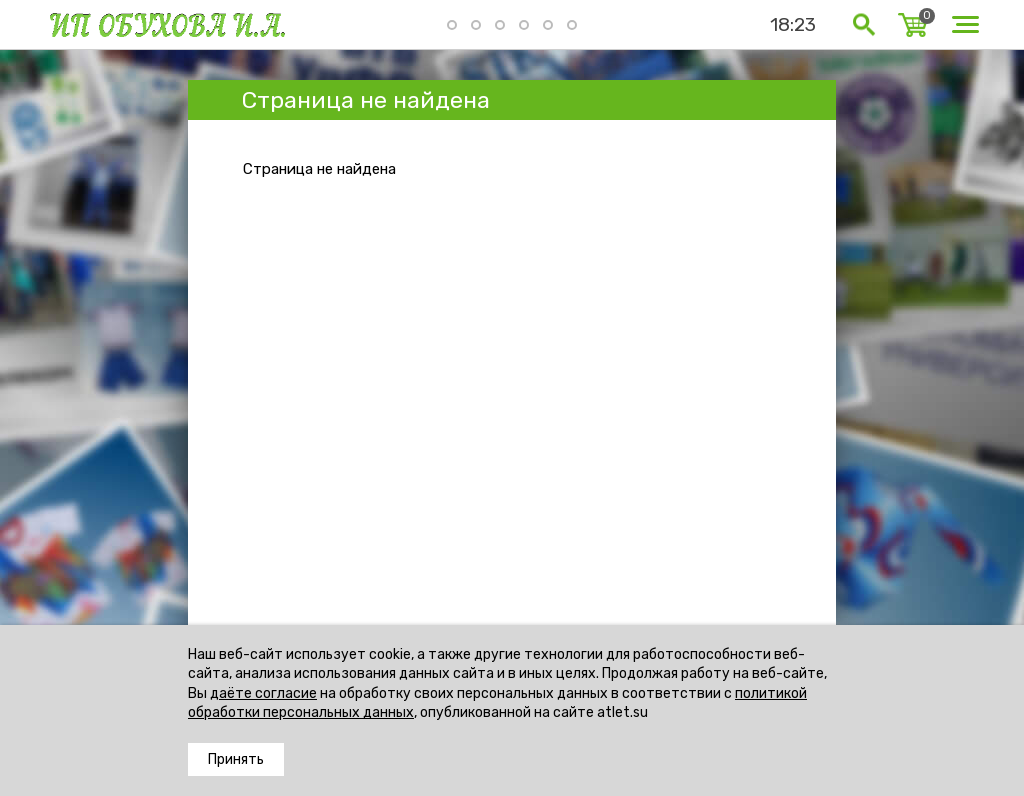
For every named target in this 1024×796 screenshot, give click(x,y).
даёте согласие (263, 693)
